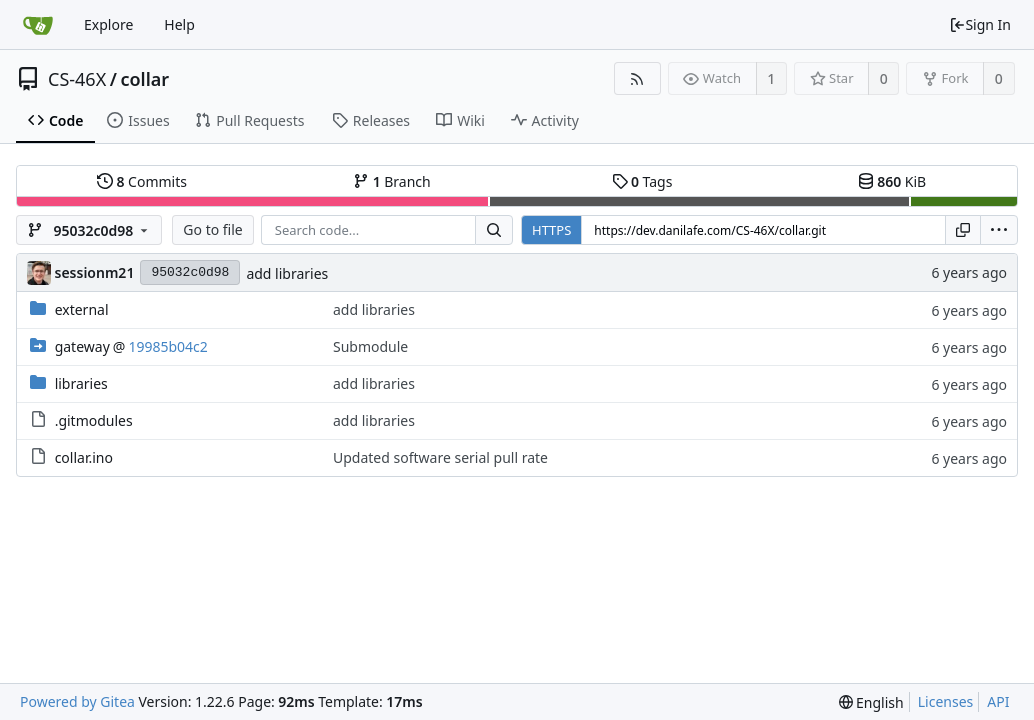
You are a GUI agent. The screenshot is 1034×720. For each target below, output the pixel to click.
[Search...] (494, 230)
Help (179, 24)
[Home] (38, 25)
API (998, 701)
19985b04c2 (167, 346)
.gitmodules (94, 420)
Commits (142, 181)
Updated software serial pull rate (440, 457)
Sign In (980, 24)
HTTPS (551, 230)
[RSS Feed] (637, 78)
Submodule (370, 346)
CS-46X (77, 79)
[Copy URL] (963, 230)
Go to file (212, 229)
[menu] (999, 230)
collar (144, 79)
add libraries (287, 273)
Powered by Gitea (77, 701)
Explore (108, 24)
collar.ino (84, 457)
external (82, 309)
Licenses (946, 701)
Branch (392, 181)
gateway (82, 346)
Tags (642, 181)
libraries (81, 383)
